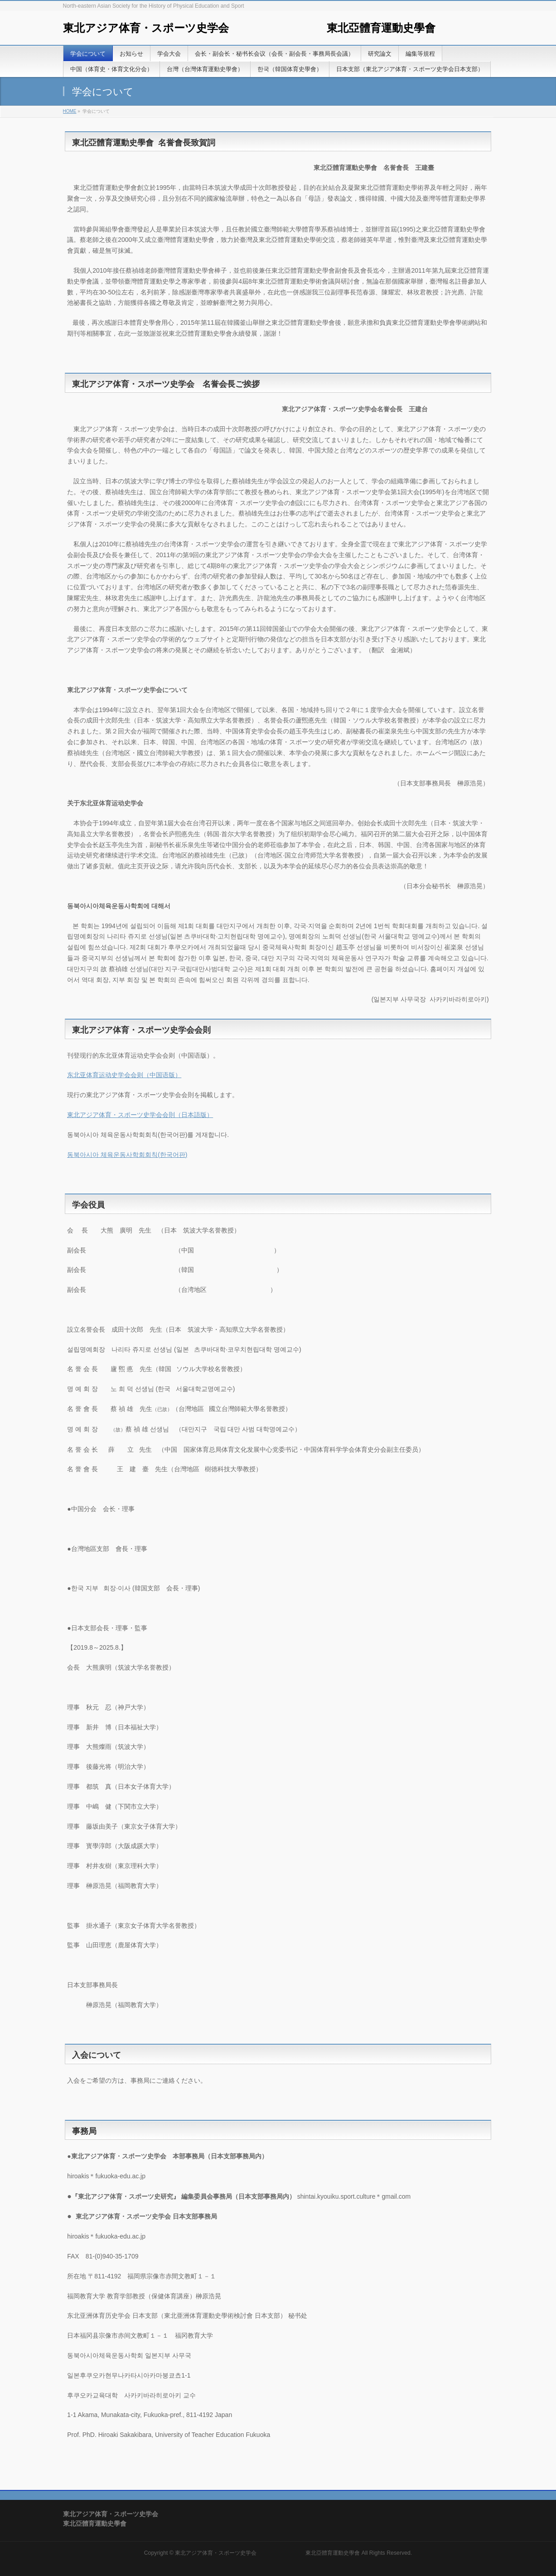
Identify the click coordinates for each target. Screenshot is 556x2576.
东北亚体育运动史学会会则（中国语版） (124, 1075)
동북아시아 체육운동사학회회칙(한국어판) (127, 1154)
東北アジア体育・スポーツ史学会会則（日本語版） (140, 1114)
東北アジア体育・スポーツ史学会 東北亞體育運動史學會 (249, 28)
